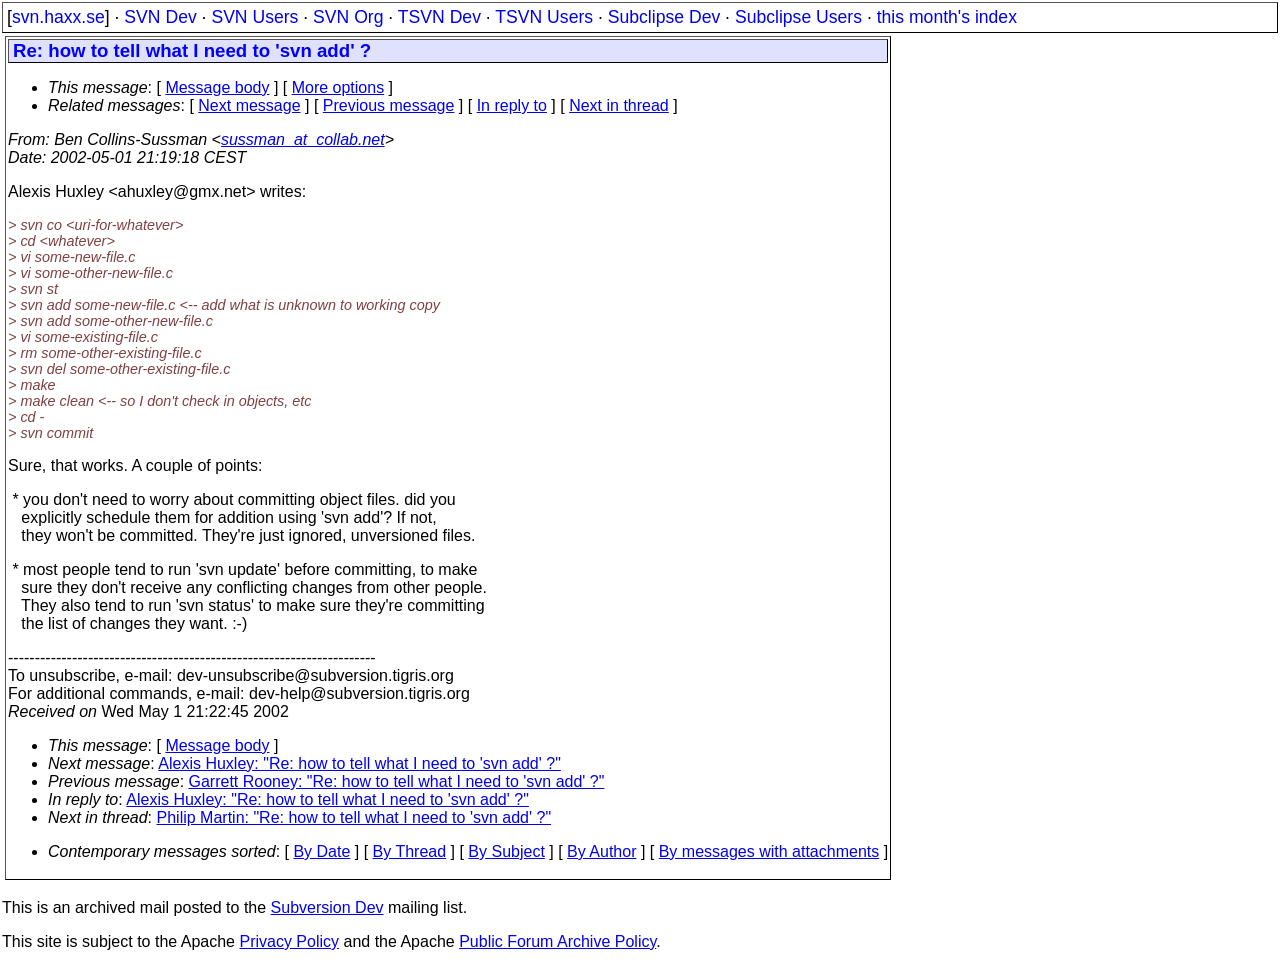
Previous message (389, 105)
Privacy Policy (289, 941)
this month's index (947, 17)
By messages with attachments (769, 851)
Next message (249, 105)
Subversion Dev (327, 907)
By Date (321, 851)
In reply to (512, 105)
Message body (217, 87)
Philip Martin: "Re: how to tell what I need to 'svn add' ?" (354, 817)
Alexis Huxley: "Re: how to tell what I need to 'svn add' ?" (359, 763)
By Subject (506, 851)
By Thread (410, 851)
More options (338, 87)
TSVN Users (544, 17)
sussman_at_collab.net (303, 139)
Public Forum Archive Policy (557, 941)
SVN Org (348, 17)
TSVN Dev (439, 17)
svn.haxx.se (58, 17)
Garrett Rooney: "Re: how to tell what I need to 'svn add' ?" (397, 781)
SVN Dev (160, 17)
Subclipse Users (798, 17)
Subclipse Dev (664, 17)
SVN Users (254, 17)
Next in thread (619, 105)
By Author (601, 851)
